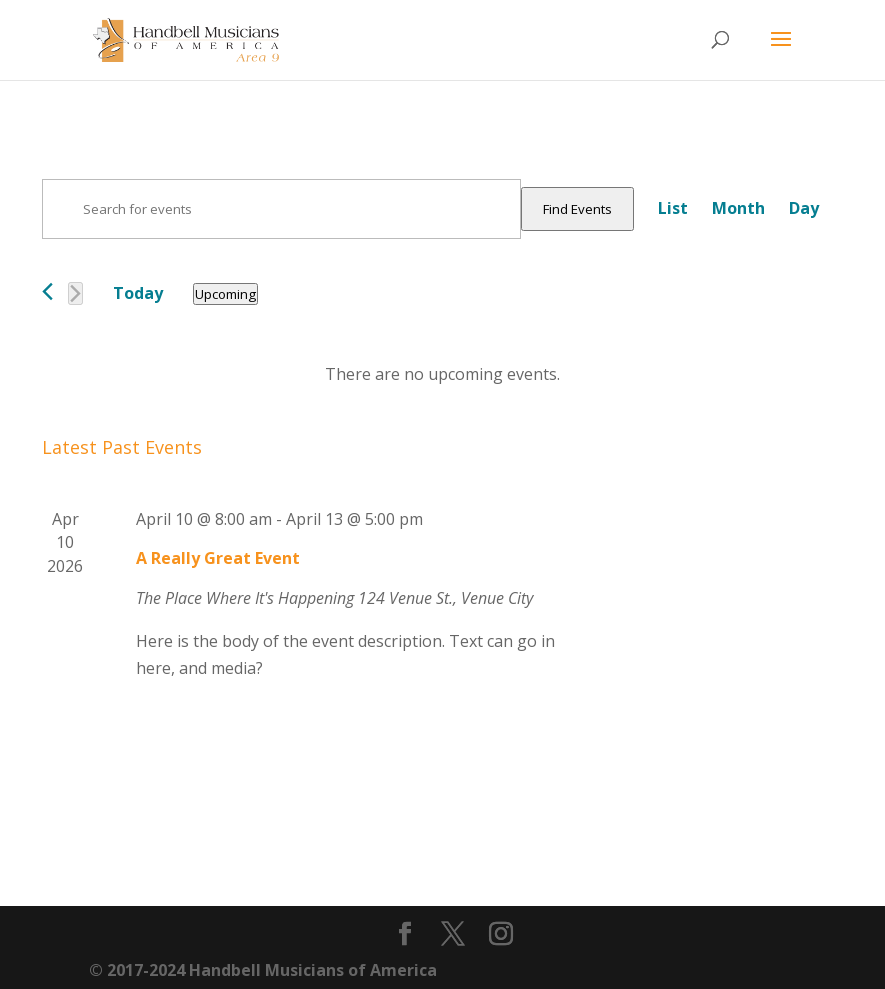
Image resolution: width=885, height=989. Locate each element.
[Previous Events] (47, 291)
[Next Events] (75, 293)
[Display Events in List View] (673, 208)
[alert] (442, 374)
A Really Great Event (218, 558)
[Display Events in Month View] (738, 208)
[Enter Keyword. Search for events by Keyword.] (281, 209)
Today (138, 293)
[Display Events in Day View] (804, 208)
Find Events (577, 209)
